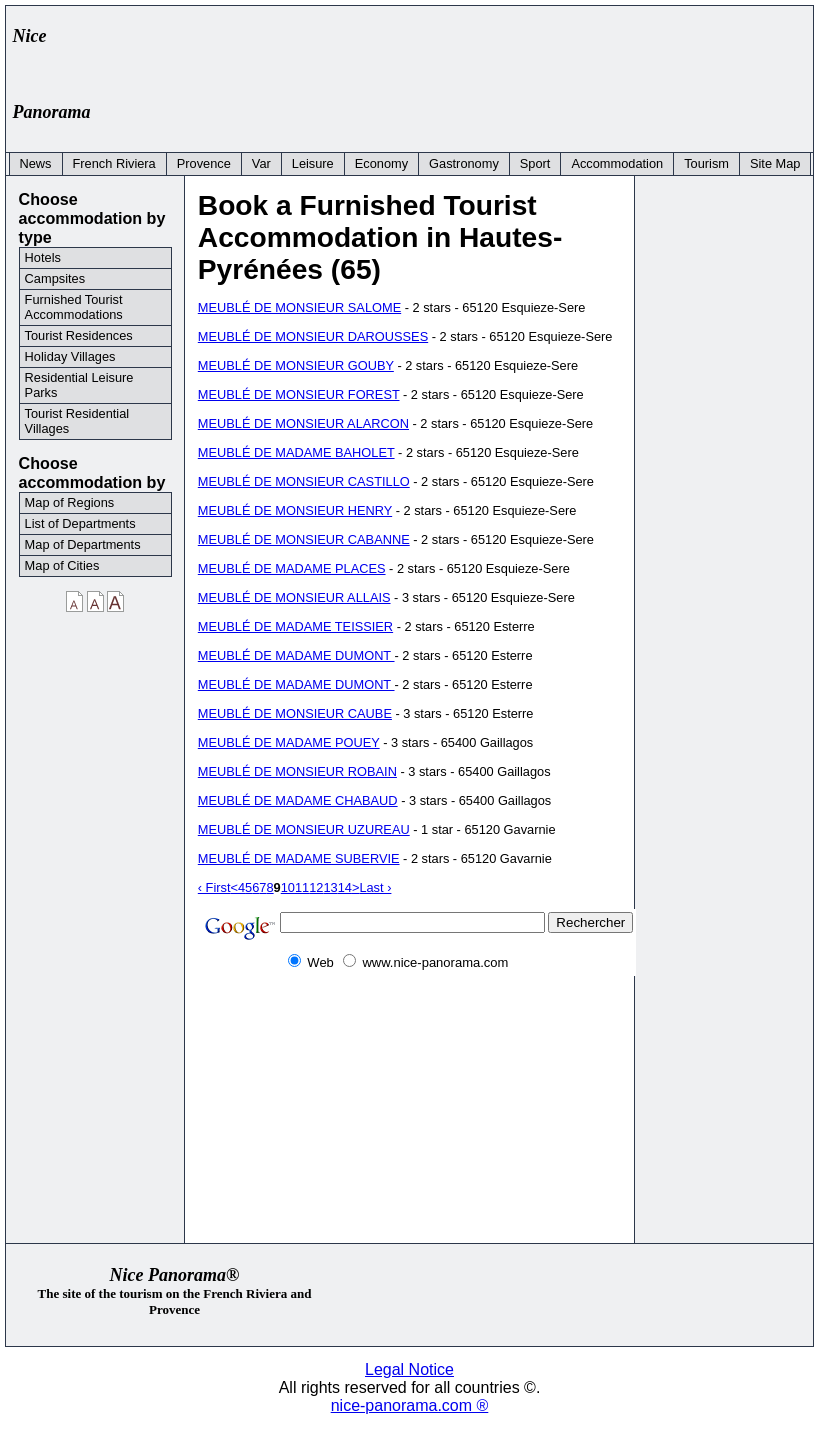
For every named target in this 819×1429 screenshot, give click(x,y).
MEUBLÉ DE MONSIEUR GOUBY (296, 365)
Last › (375, 887)
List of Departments (80, 523)
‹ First (214, 887)
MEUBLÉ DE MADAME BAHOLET (296, 452)
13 (330, 887)
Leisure (313, 163)
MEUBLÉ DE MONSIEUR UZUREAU (304, 829)
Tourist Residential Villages (77, 421)
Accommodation (617, 163)
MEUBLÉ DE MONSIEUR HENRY (295, 510)
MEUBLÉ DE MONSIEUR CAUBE (295, 713)
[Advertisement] (441, 57)
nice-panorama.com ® (410, 1405)
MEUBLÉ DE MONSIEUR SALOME (299, 307)
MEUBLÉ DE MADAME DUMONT (296, 655)
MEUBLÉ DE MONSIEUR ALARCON (303, 423)
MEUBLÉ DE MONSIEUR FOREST (299, 394)
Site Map (775, 163)
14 (345, 887)
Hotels (43, 257)
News (36, 163)
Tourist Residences (79, 335)
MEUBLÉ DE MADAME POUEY (289, 742)
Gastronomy (464, 163)
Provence (204, 163)
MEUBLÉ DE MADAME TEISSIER (295, 626)
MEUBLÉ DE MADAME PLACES (292, 568)
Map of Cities (62, 565)
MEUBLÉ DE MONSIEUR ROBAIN (297, 771)
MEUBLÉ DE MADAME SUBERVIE (299, 858)
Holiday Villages (70, 356)
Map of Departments (83, 544)
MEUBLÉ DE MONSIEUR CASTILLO (304, 481)
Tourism (706, 163)
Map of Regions (70, 502)
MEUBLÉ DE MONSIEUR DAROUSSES (313, 336)
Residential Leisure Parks (79, 385)
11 (302, 887)
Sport (535, 163)
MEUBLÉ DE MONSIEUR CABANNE (304, 539)
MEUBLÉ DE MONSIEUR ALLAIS (294, 597)
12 (316, 887)
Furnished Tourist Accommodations (74, 307)
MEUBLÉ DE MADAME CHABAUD (298, 800)
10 (288, 887)
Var (261, 163)
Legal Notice (409, 1369)
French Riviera (114, 163)
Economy (381, 163)
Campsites (55, 278)
